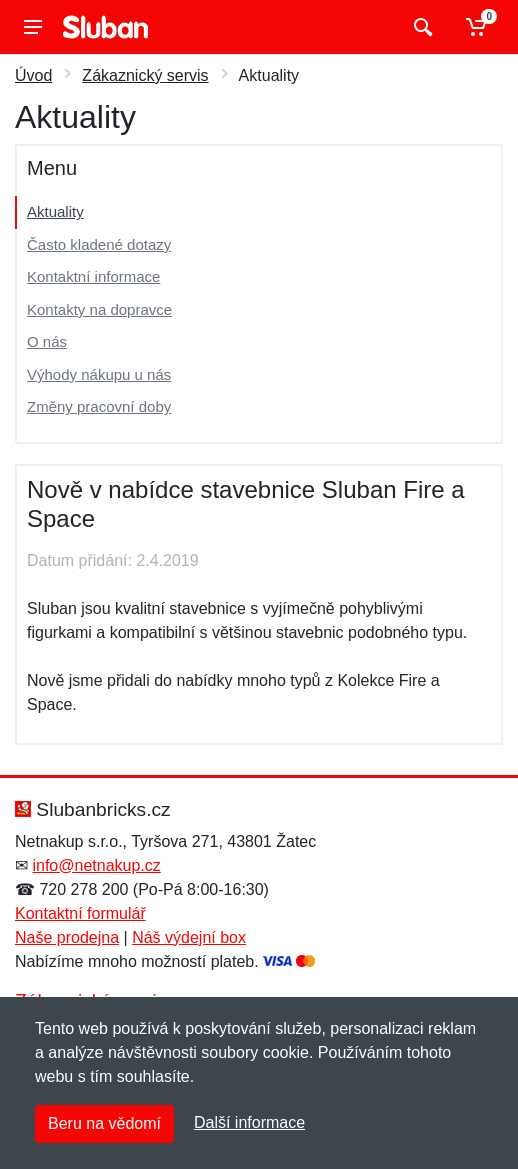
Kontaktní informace (93, 276)
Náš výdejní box (189, 937)
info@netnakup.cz (96, 865)
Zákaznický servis (145, 75)
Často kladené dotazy (99, 244)
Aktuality (55, 211)
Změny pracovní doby (99, 406)
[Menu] (33, 27)
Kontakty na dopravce (99, 309)
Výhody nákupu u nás (99, 374)
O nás (47, 341)
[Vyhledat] (420, 27)
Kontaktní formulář (80, 913)
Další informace (249, 1122)
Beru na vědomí (104, 1123)
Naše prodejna (67, 937)
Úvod (33, 75)
